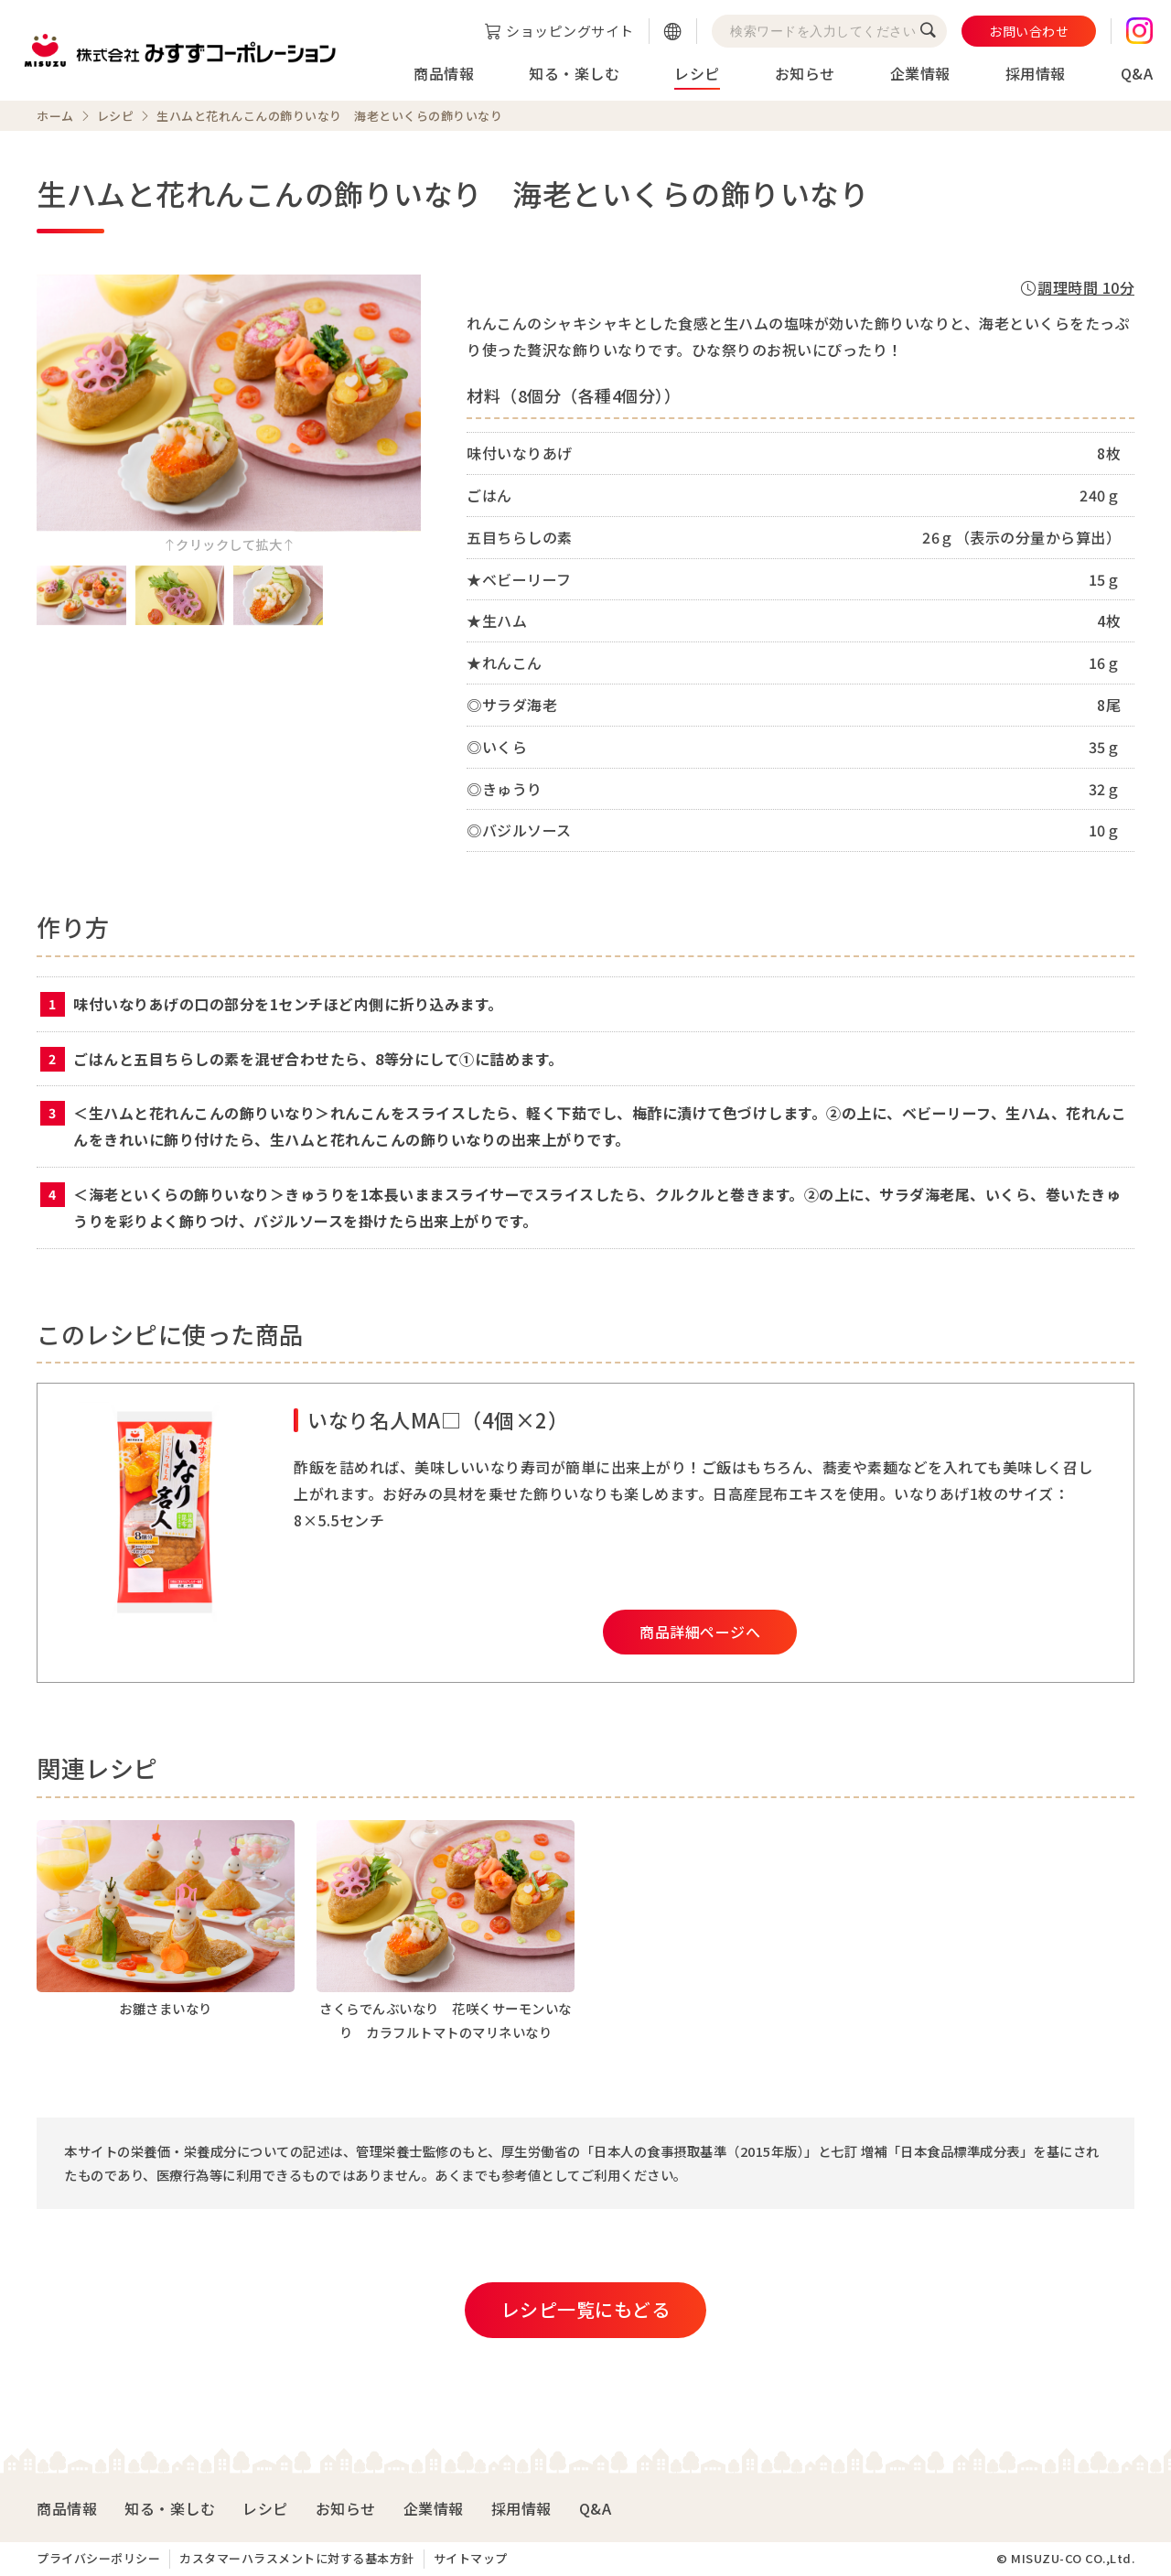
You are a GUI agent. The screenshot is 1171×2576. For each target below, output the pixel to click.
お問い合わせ (1029, 31)
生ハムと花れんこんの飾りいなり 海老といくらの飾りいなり (329, 115)
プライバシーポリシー (98, 2558)
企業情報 (920, 73)
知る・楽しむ (574, 73)
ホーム (55, 115)
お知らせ (805, 73)
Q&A (1137, 73)
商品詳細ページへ (699, 1632)
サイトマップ (471, 2558)
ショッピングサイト (570, 30)
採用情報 (1035, 73)
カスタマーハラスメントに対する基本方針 (296, 2558)
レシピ (697, 73)
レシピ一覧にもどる (586, 2309)
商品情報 (444, 73)
